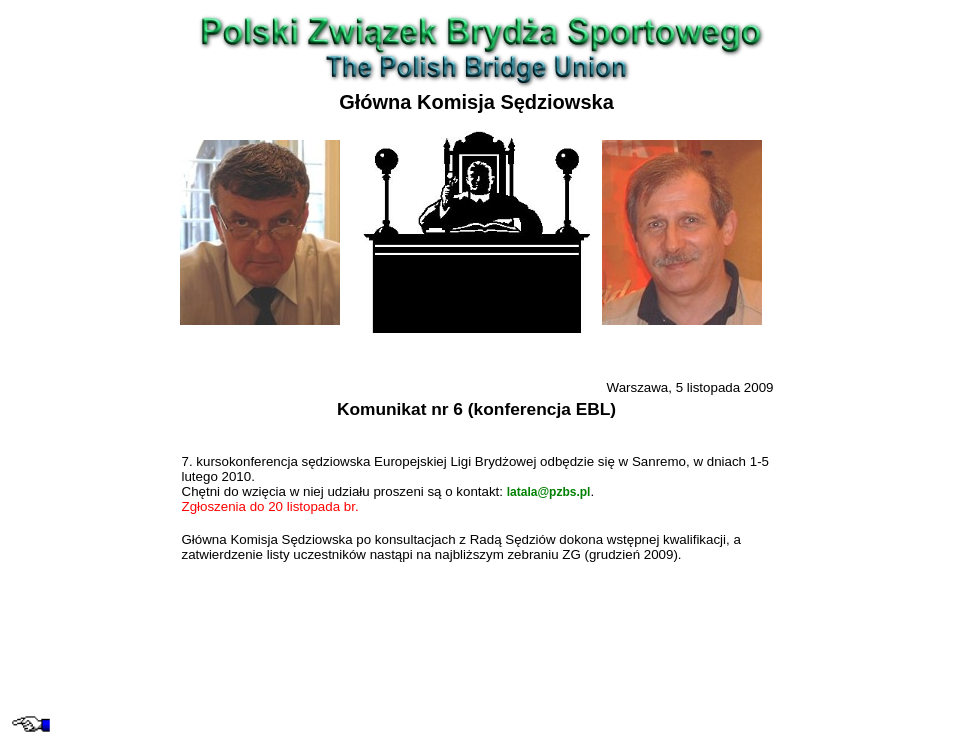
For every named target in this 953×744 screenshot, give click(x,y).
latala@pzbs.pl (549, 492)
